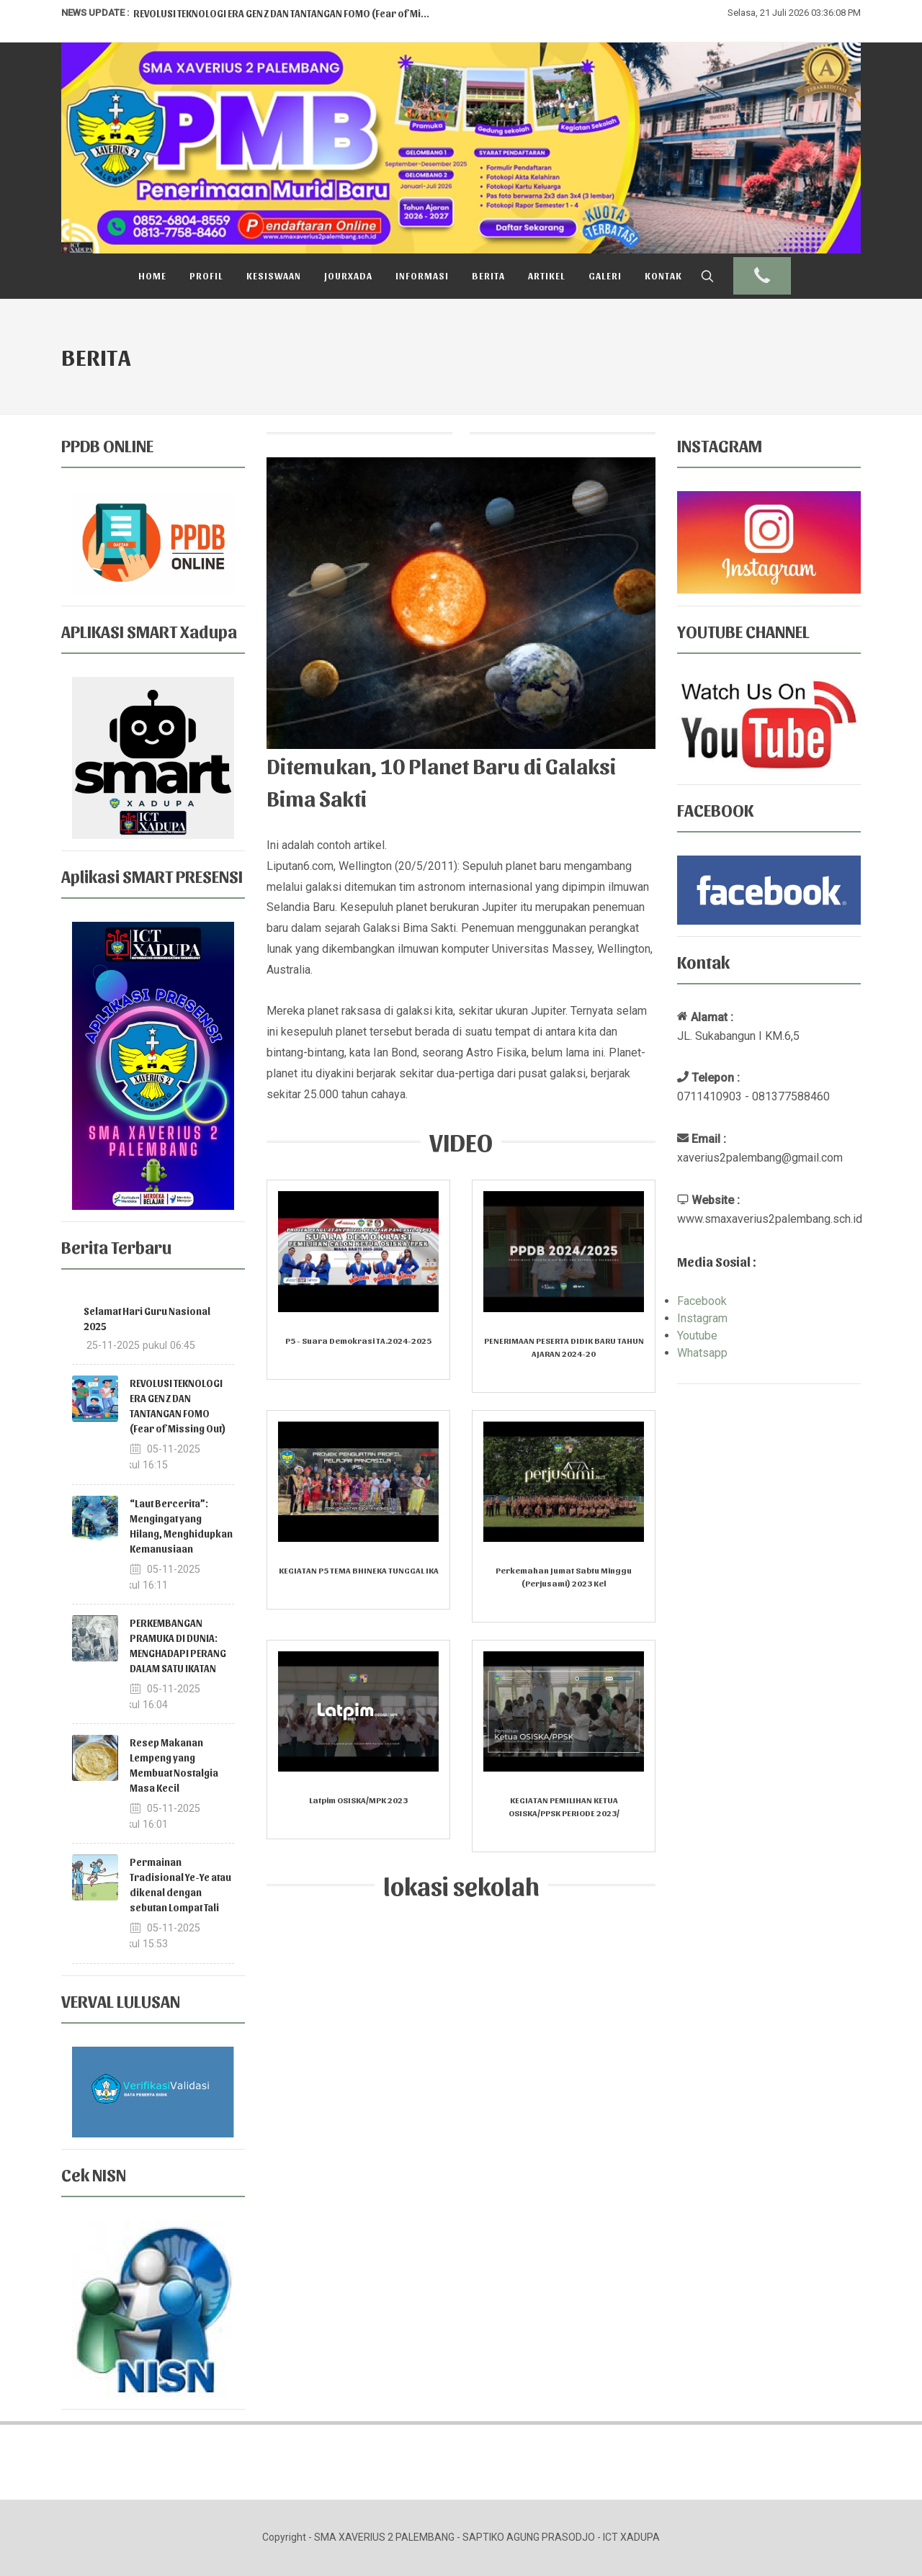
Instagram (702, 1318)
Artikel (546, 275)
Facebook (702, 1301)
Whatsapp (702, 1353)
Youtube (697, 1335)
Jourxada (348, 275)
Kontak (663, 275)
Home (152, 275)
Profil (206, 275)
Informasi (422, 275)
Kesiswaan (273, 275)
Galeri (605, 275)
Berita (488, 275)
